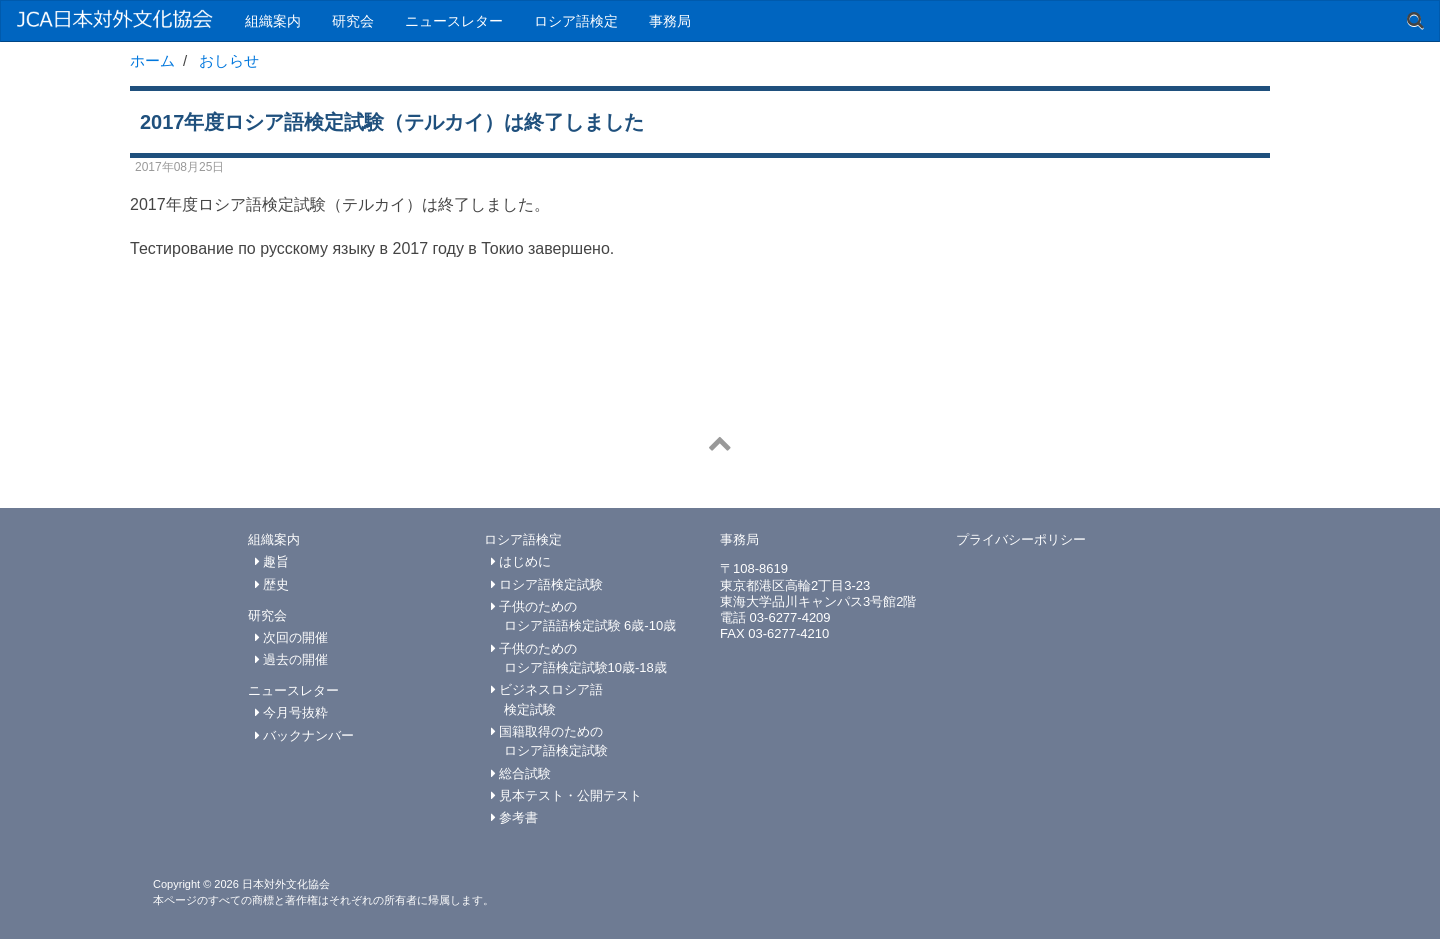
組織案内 (273, 21)
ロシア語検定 (576, 21)
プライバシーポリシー (1021, 539)
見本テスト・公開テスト (567, 795)
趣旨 (272, 561)
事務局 (670, 21)
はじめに (521, 561)
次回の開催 (292, 637)
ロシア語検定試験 (547, 584)
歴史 (272, 584)
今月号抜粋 (292, 712)
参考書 (515, 817)
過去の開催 (292, 659)
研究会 (353, 21)
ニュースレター (454, 21)
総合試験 (521, 773)
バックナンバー (305, 735)
